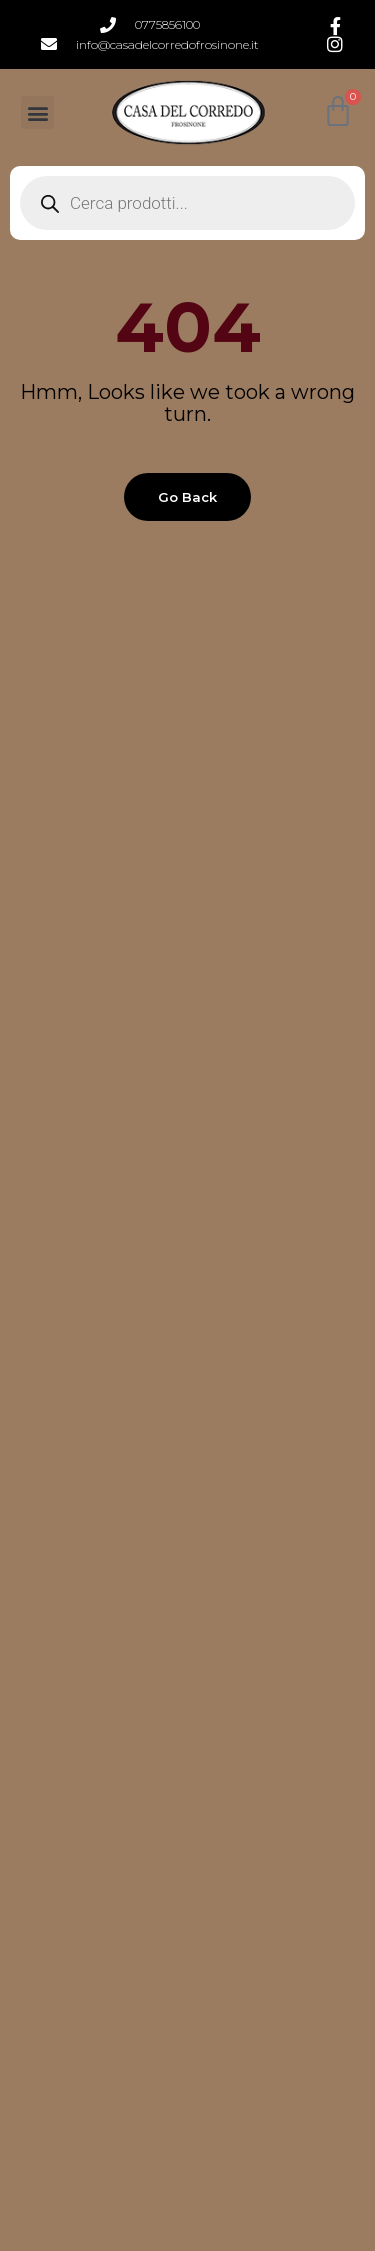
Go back (187, 497)
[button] (37, 112)
